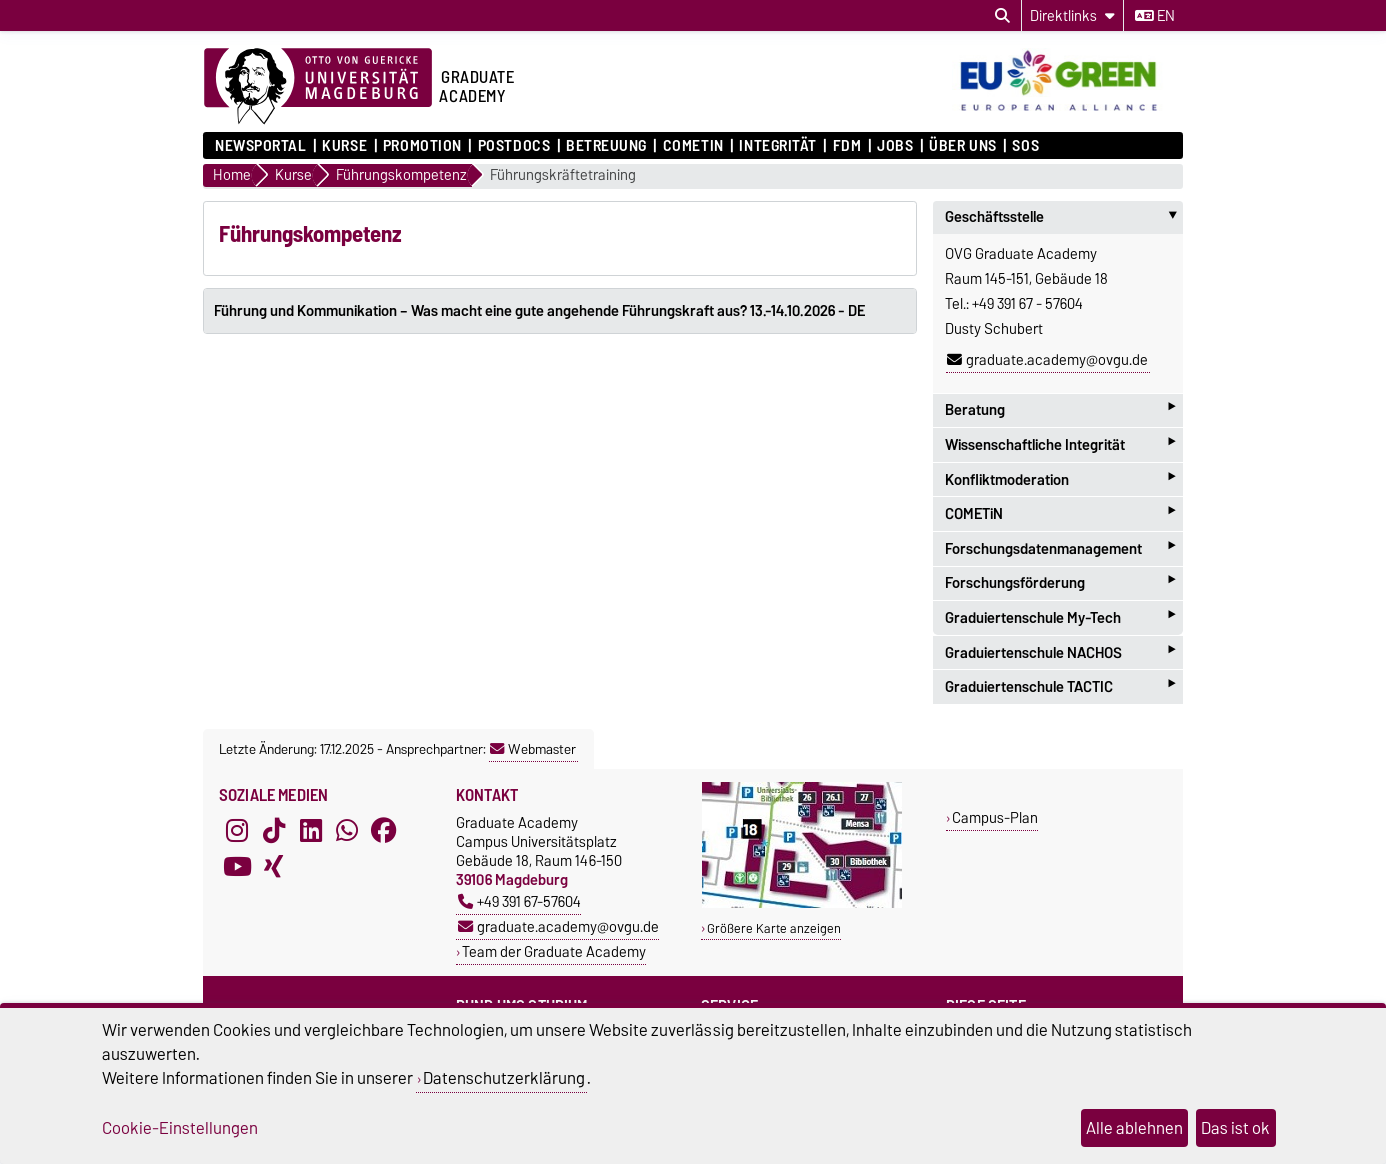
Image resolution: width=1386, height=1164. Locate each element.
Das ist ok (1235, 1128)
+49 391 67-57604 (519, 901)
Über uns (962, 146)
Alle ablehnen (1134, 1128)
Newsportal (261, 146)
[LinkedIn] (311, 831)
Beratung (1060, 410)
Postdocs (514, 146)
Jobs (895, 146)
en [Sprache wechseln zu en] (1155, 16)
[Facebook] (384, 831)
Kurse (344, 146)
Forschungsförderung (1060, 583)
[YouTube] (237, 867)
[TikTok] (274, 831)
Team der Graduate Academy (554, 951)
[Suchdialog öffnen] (1002, 16)
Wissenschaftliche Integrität (1060, 444)
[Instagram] (237, 831)
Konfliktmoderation (1060, 479)
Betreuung (606, 146)
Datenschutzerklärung (504, 1078)
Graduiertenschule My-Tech (1060, 617)
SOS (1025, 146)
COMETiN (693, 146)
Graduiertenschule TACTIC (1060, 686)
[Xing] (274, 867)
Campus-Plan (995, 817)
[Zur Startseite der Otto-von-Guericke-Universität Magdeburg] (318, 87)
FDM (847, 146)
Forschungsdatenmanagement (1060, 548)
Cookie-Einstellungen (180, 1128)
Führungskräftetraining (563, 175)
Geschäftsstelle (1064, 217)
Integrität (778, 146)
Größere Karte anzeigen (774, 928)
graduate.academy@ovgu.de (1047, 360)
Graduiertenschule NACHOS (1060, 652)
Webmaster (533, 749)
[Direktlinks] (1072, 15)
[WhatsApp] (347, 831)
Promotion (422, 146)
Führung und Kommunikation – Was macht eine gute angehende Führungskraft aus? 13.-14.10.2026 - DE (539, 311)
